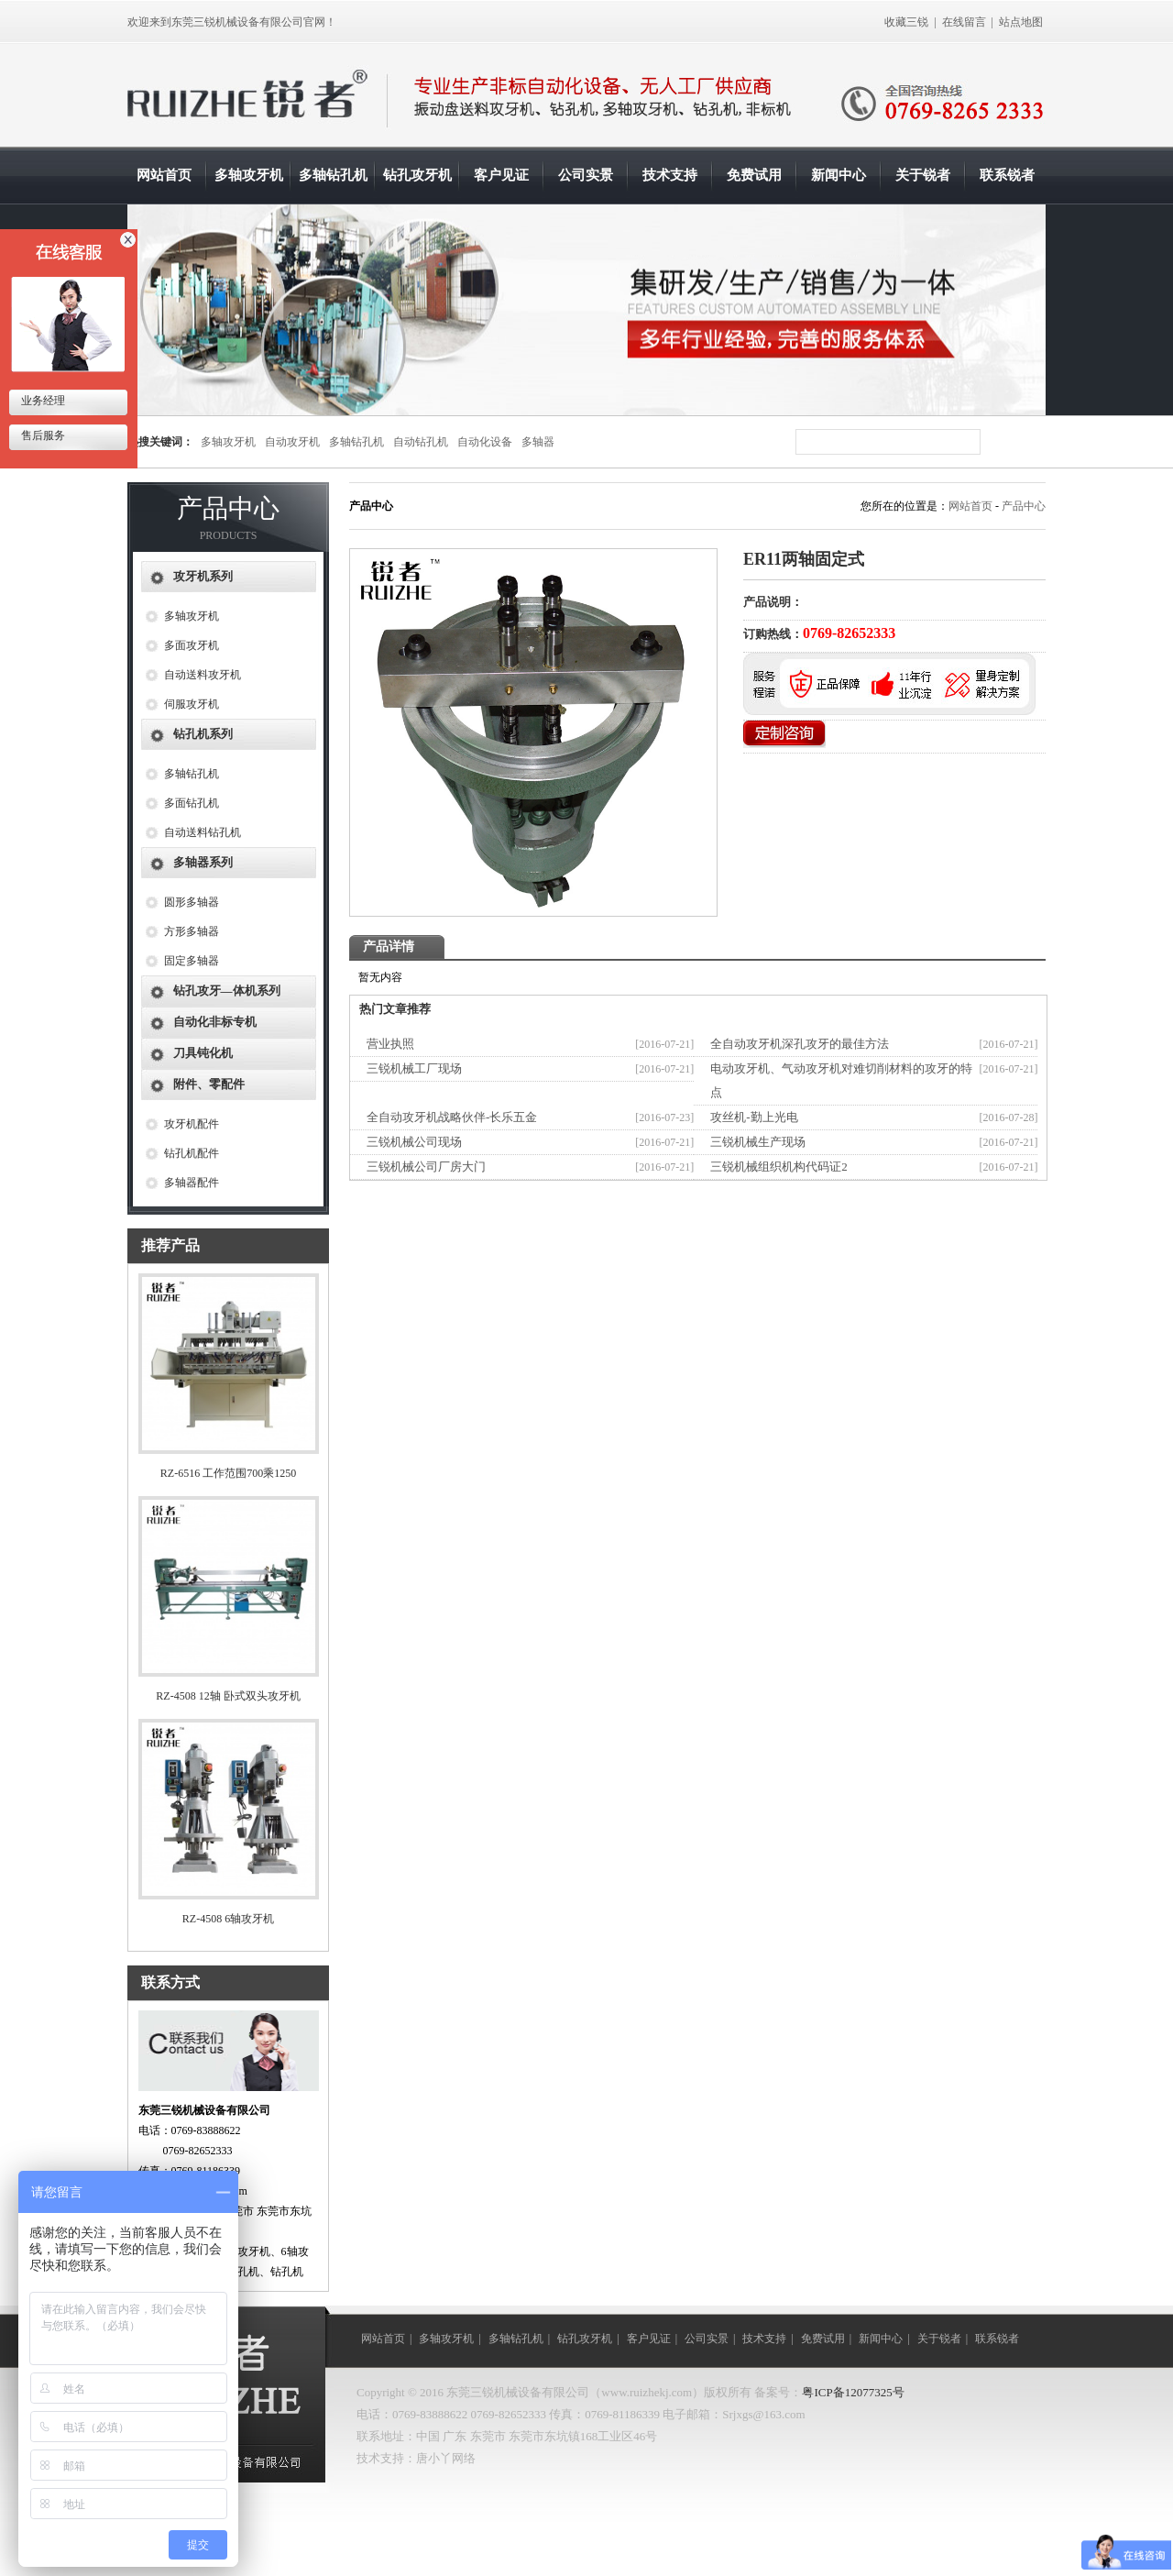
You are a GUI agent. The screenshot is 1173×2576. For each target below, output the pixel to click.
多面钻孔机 (191, 803)
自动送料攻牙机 (202, 674)
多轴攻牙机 (248, 175)
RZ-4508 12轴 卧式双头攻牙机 (228, 1696)
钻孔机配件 (191, 1153)
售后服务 (41, 435)
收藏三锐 (906, 22)
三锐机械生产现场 (758, 1142)
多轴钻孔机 (333, 175)
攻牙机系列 (203, 576)
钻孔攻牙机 (417, 175)
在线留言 (964, 22)
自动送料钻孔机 (202, 832)
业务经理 (41, 400)
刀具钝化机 (203, 1053)
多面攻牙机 (191, 645)
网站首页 (164, 175)
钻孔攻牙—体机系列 (226, 990)
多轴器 (537, 441)
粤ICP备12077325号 (853, 2392)
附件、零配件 (209, 1084)
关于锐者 (922, 175)
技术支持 (669, 175)
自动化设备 (484, 441)
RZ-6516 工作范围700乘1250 (228, 1473)
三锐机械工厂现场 (414, 1068)
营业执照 (390, 1044)
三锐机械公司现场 (414, 1142)
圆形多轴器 (191, 902)
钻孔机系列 (203, 734)
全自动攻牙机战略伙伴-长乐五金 (452, 1117)
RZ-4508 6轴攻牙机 (228, 1918)
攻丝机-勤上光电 (753, 1117)
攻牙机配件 (191, 1123)
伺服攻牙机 (191, 704)
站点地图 (1021, 22)
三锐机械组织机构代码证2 (779, 1166)
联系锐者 (1007, 175)
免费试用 (754, 175)
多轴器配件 (191, 1182)
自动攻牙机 (292, 441)
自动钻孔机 (420, 441)
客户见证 (501, 175)
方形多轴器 (191, 931)
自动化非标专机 (215, 1022)
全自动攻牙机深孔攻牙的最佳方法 (799, 1044)
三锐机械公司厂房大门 (426, 1166)
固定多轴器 (191, 960)
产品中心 (1024, 506)
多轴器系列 (203, 862)
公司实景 (585, 175)
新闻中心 (838, 175)
